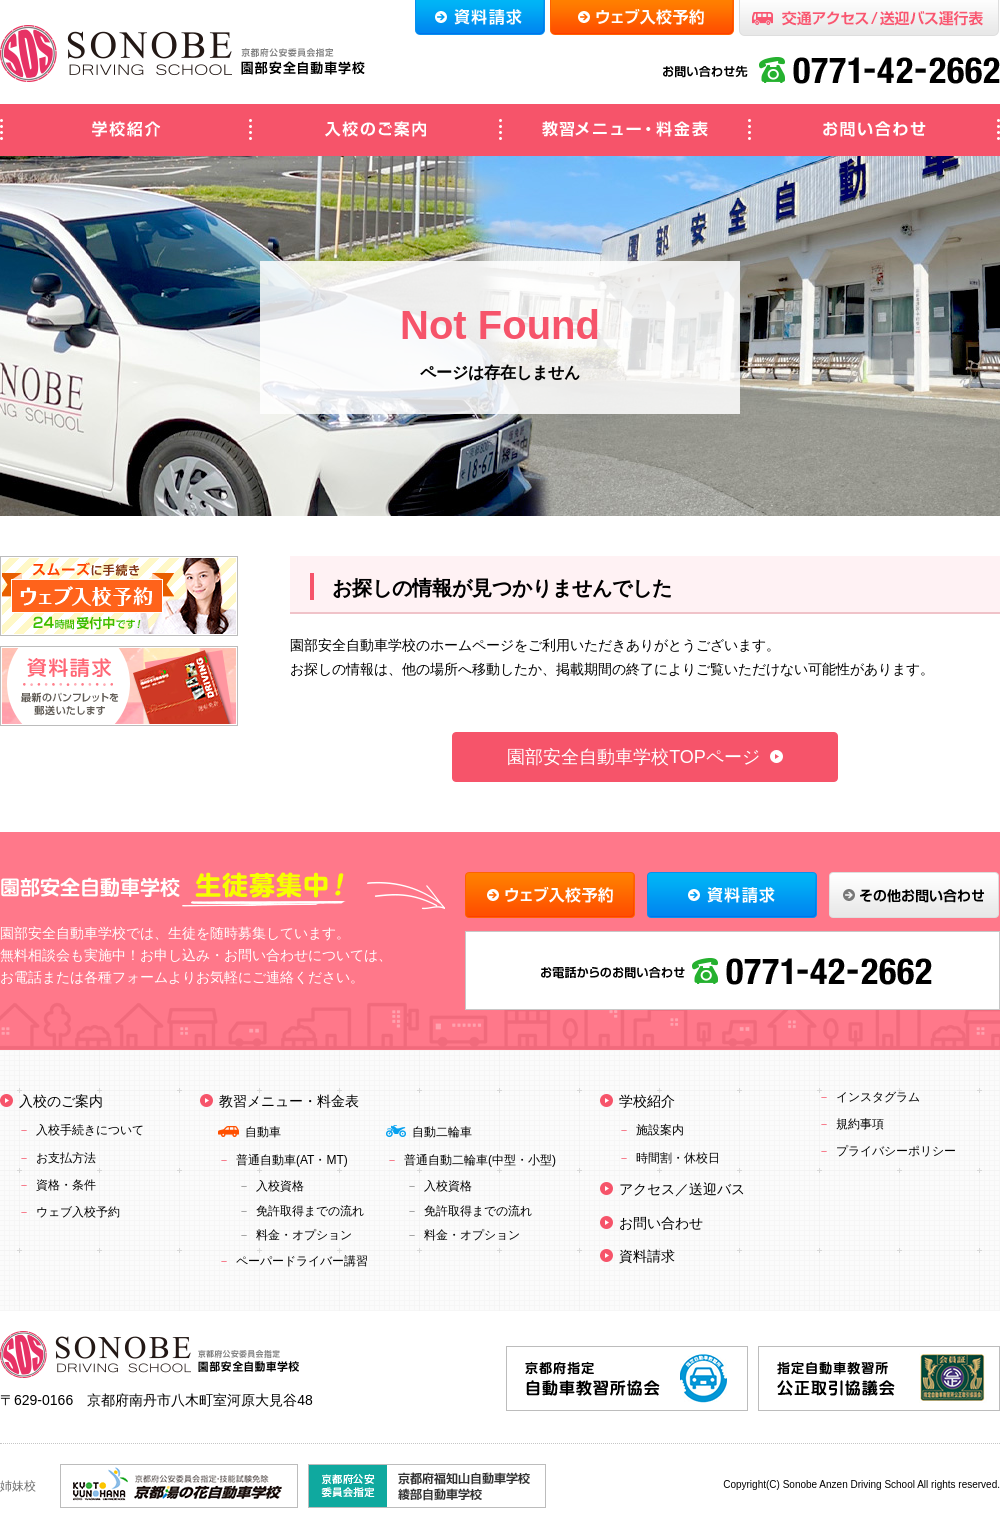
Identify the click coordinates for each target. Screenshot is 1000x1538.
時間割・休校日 (678, 1158)
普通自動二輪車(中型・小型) (480, 1160)
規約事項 (860, 1124)
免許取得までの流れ (310, 1211)
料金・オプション (304, 1235)
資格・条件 (66, 1185)
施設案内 (660, 1130)
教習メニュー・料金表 (625, 130)
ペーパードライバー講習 (302, 1261)
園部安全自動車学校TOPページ (633, 757)
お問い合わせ (875, 130)
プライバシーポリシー (896, 1151)
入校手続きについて (90, 1130)
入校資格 (280, 1186)
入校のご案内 (375, 130)
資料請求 (647, 1256)
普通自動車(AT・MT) (292, 1160)
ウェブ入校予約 (78, 1212)
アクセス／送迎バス (682, 1189)
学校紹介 (125, 130)
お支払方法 (66, 1158)
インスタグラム (878, 1097)
